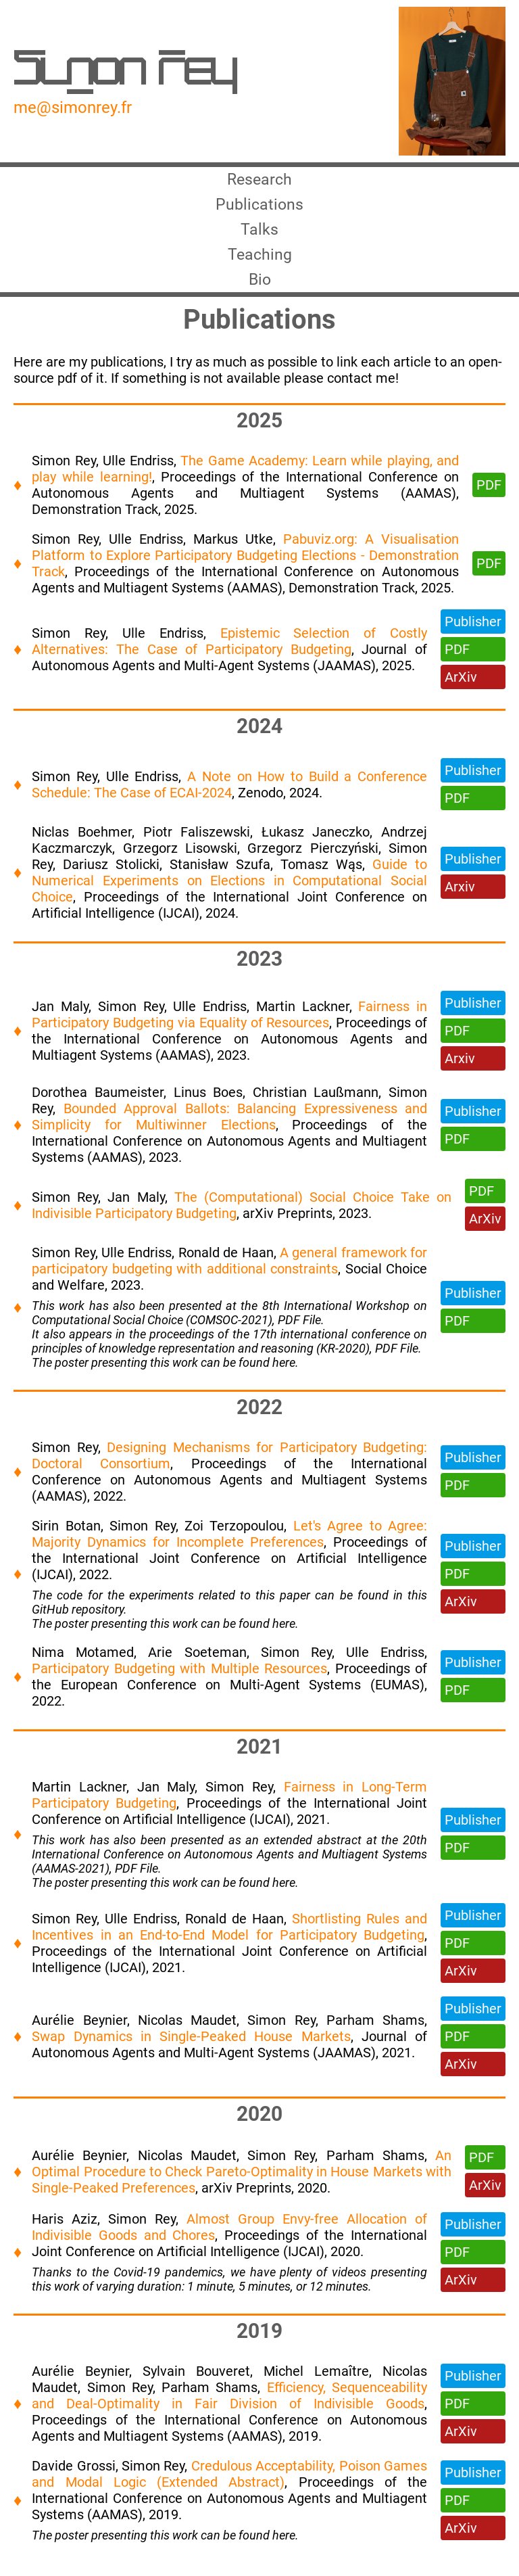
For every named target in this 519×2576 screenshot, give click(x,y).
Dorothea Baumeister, (102, 1102)
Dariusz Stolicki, (116, 874)
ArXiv (461, 687)
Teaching (259, 262)
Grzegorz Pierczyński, (318, 858)
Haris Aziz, (70, 2229)
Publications (259, 207)
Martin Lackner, (307, 1016)
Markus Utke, (238, 549)
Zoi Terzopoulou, (238, 1536)
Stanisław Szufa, (225, 874)
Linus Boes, (213, 1102)
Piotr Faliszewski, (202, 842)
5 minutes (265, 2296)
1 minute (210, 2296)
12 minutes (339, 2296)
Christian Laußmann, (321, 1102)
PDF (488, 495)
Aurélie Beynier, (85, 2030)
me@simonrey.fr (73, 107)
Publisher (473, 632)
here (283, 1372)
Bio (259, 289)
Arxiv (460, 897)
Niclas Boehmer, (87, 842)
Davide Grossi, (77, 2476)
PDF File (299, 1330)
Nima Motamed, (90, 1662)
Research (259, 180)
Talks (259, 235)
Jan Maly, (65, 1016)
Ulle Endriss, (142, 471)
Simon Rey (125, 71)
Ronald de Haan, (229, 1263)
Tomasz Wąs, (326, 874)
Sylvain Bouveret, (203, 2381)
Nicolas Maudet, (193, 2030)
